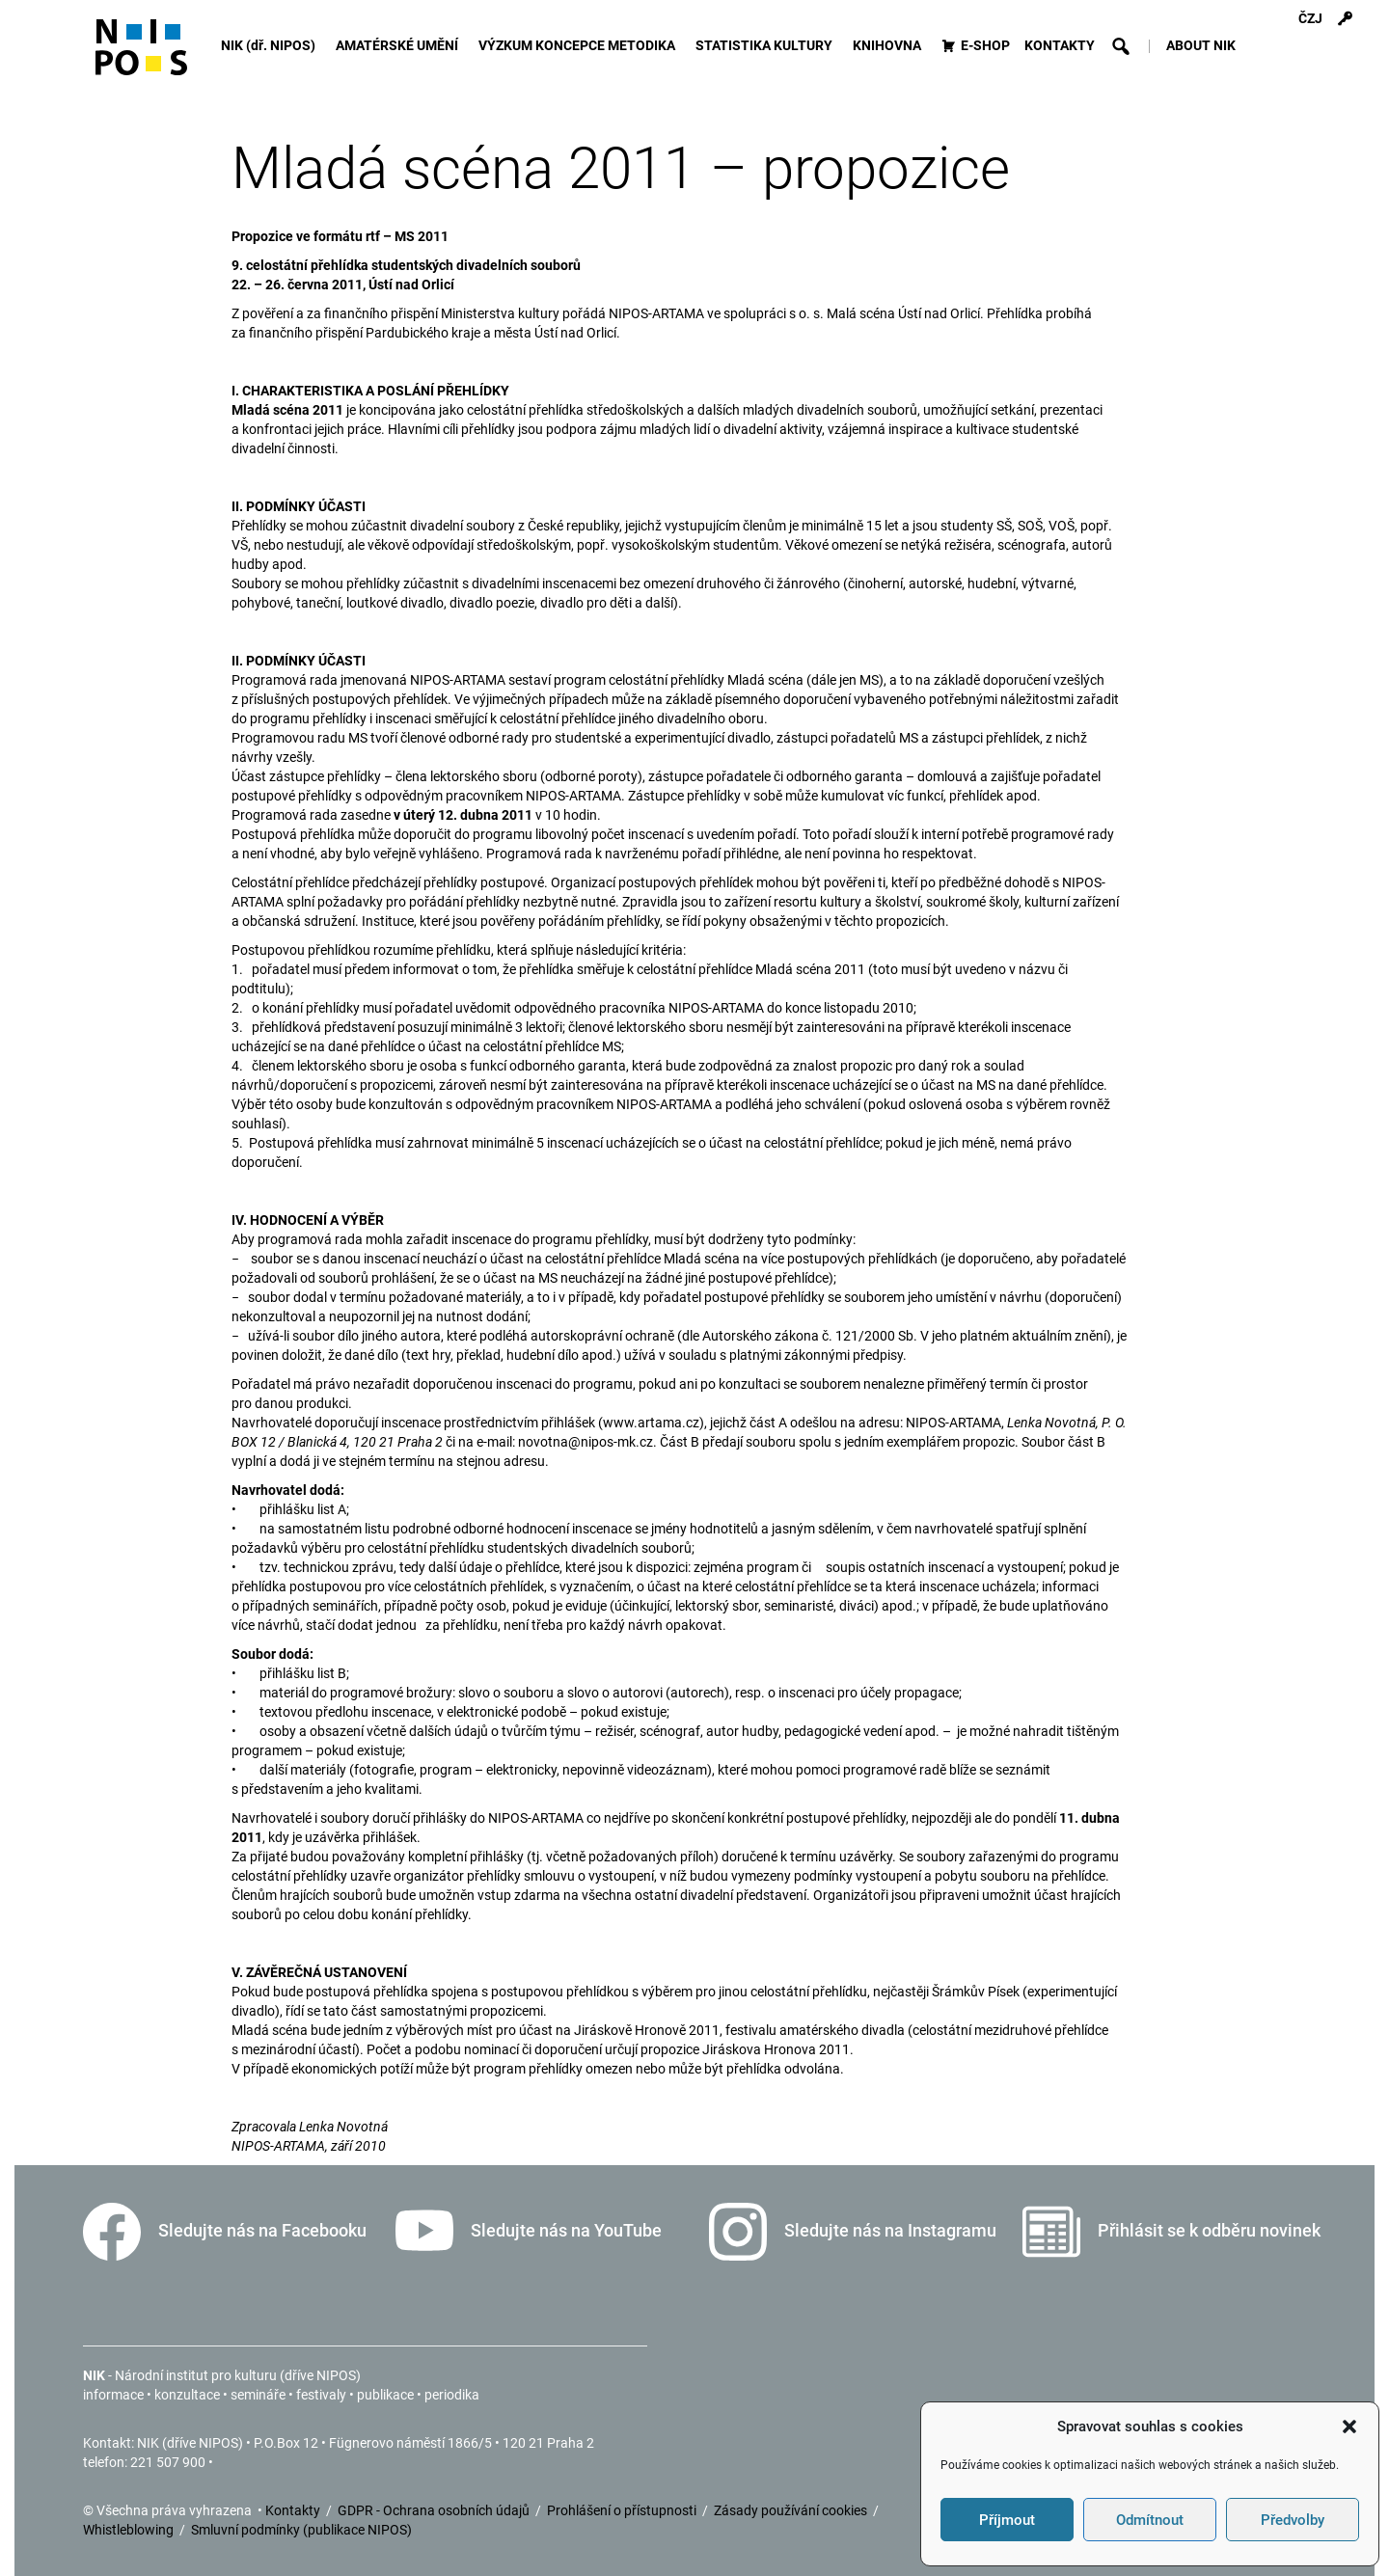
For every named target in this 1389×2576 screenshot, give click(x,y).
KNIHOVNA (890, 46)
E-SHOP (985, 46)
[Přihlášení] (1344, 19)
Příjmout (1007, 2520)
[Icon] (141, 55)
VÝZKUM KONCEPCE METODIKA (579, 46)
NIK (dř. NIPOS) (271, 46)
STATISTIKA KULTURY (766, 46)
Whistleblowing (130, 2529)
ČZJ (1310, 19)
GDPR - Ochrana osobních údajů (435, 2510)
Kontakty (294, 2510)
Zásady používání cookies (792, 2510)
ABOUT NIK (1201, 46)
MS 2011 (422, 236)
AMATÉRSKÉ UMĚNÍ (400, 46)
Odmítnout (1150, 2520)
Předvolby (1292, 2520)
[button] (1349, 2426)
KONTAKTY (1059, 46)
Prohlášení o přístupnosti (623, 2510)
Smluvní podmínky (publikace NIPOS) (301, 2529)
